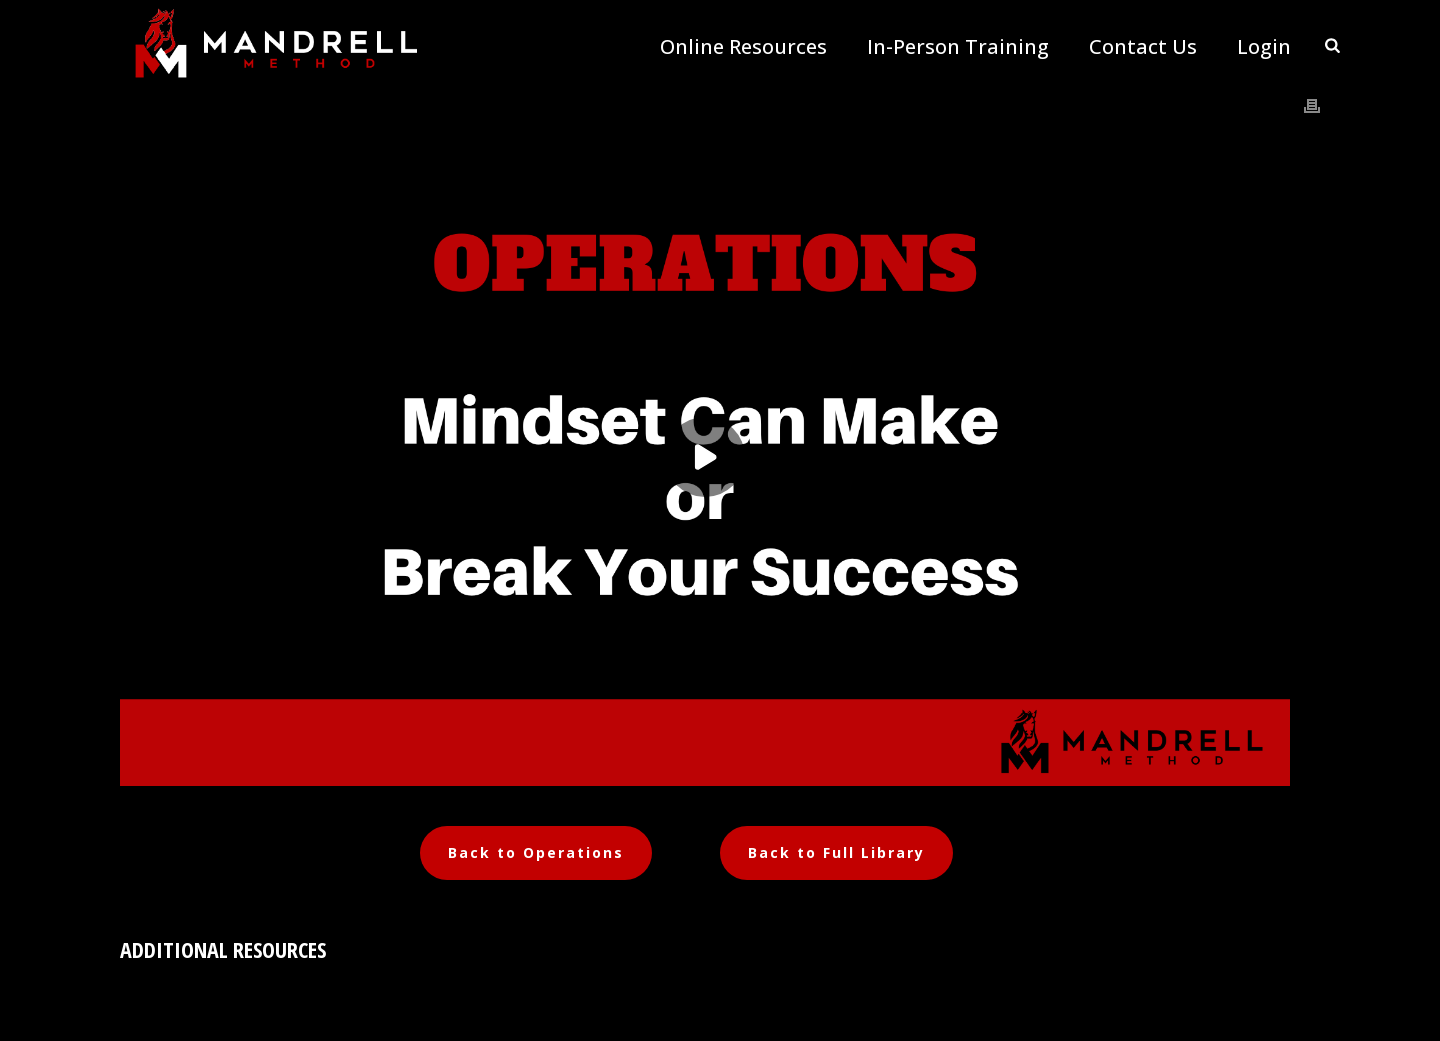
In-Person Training (958, 47)
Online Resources (743, 47)
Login (1264, 47)
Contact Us (1143, 47)
